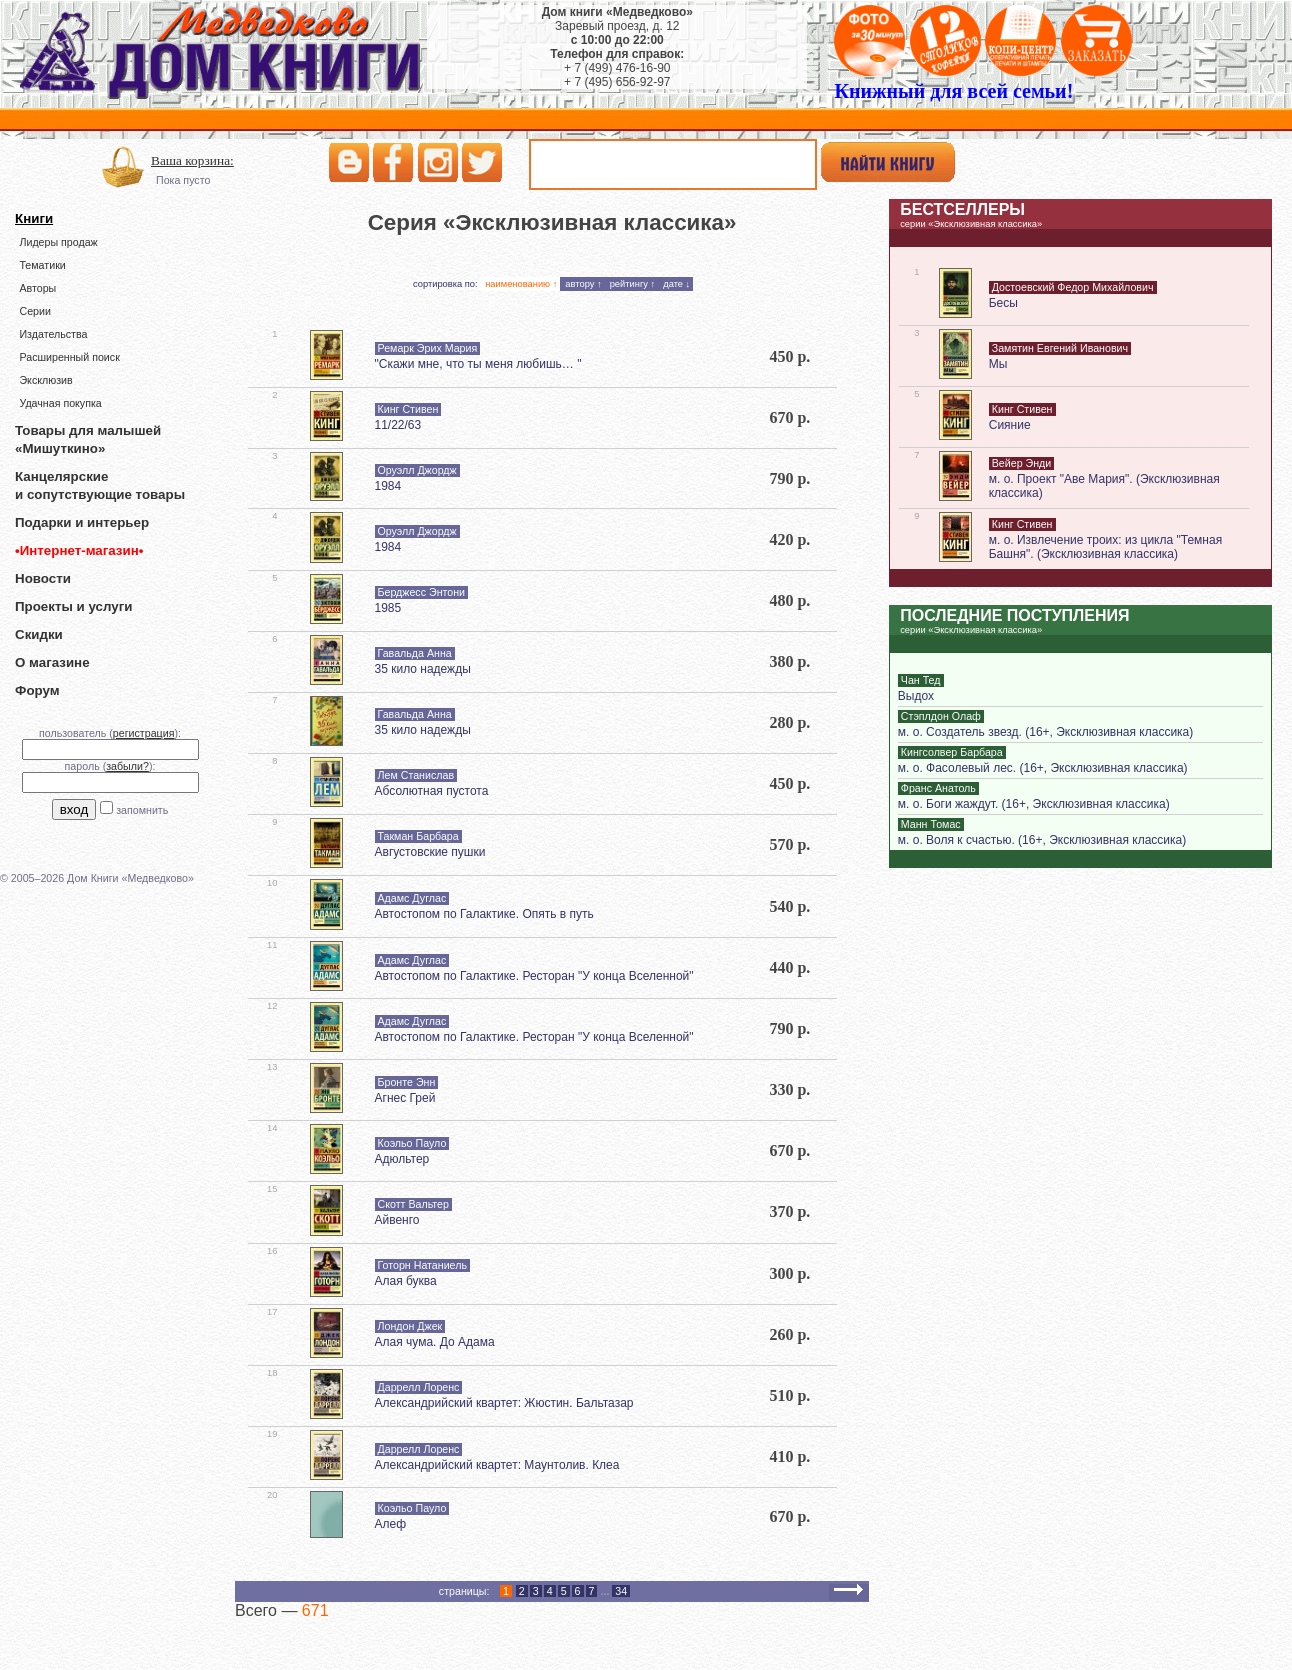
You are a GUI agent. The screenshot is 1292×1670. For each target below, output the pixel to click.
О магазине (52, 662)
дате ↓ (676, 284)
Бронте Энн (407, 1082)
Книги (34, 218)
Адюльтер (402, 1159)
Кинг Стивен (408, 409)
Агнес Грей (405, 1098)
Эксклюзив (45, 380)
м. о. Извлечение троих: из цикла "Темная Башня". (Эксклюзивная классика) (1105, 547)
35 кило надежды (423, 669)
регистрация (144, 733)
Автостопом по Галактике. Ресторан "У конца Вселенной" (534, 976)
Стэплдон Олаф (941, 716)
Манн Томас (931, 824)
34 (621, 1591)
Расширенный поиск (69, 357)
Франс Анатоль (938, 788)
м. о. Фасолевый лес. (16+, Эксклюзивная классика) (1043, 768)
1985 (388, 608)
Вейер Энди (1022, 463)
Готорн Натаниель (422, 1265)
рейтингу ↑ (633, 284)
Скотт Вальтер (413, 1204)
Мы (998, 364)
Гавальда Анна (415, 653)
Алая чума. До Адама (435, 1342)
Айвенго (397, 1220)
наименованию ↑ (521, 284)
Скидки (39, 634)
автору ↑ (583, 284)
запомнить (142, 810)
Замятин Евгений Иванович (1060, 348)
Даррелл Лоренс (419, 1387)
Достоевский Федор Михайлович (1073, 287)
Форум (37, 690)
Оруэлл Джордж (417, 470)
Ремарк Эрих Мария (428, 348)
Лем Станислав (416, 775)
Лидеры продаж (58, 242)
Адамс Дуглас (412, 898)
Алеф (391, 1524)
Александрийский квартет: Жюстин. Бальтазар (504, 1403)
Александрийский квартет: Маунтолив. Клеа (497, 1465)
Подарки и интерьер (82, 522)
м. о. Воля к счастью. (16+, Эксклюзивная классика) (1042, 840)
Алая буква (406, 1281)
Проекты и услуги (73, 606)
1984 (388, 486)
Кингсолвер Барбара (952, 752)
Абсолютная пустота (432, 791)
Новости (43, 578)
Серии (34, 311)
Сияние (1010, 425)
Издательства (53, 334)
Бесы (1003, 303)
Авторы (37, 288)
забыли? (127, 766)
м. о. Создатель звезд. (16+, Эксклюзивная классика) (1045, 732)
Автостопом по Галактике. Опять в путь (484, 914)
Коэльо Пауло (412, 1143)
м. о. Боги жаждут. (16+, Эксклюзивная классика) (1034, 804)
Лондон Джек (410, 1326)
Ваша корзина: (192, 160)
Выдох (916, 696)
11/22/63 (398, 425)
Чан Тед (921, 680)
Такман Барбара (418, 836)
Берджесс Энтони (422, 592)
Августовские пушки (430, 852)
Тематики (42, 265)
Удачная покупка (60, 403)
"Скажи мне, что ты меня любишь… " (478, 364)
